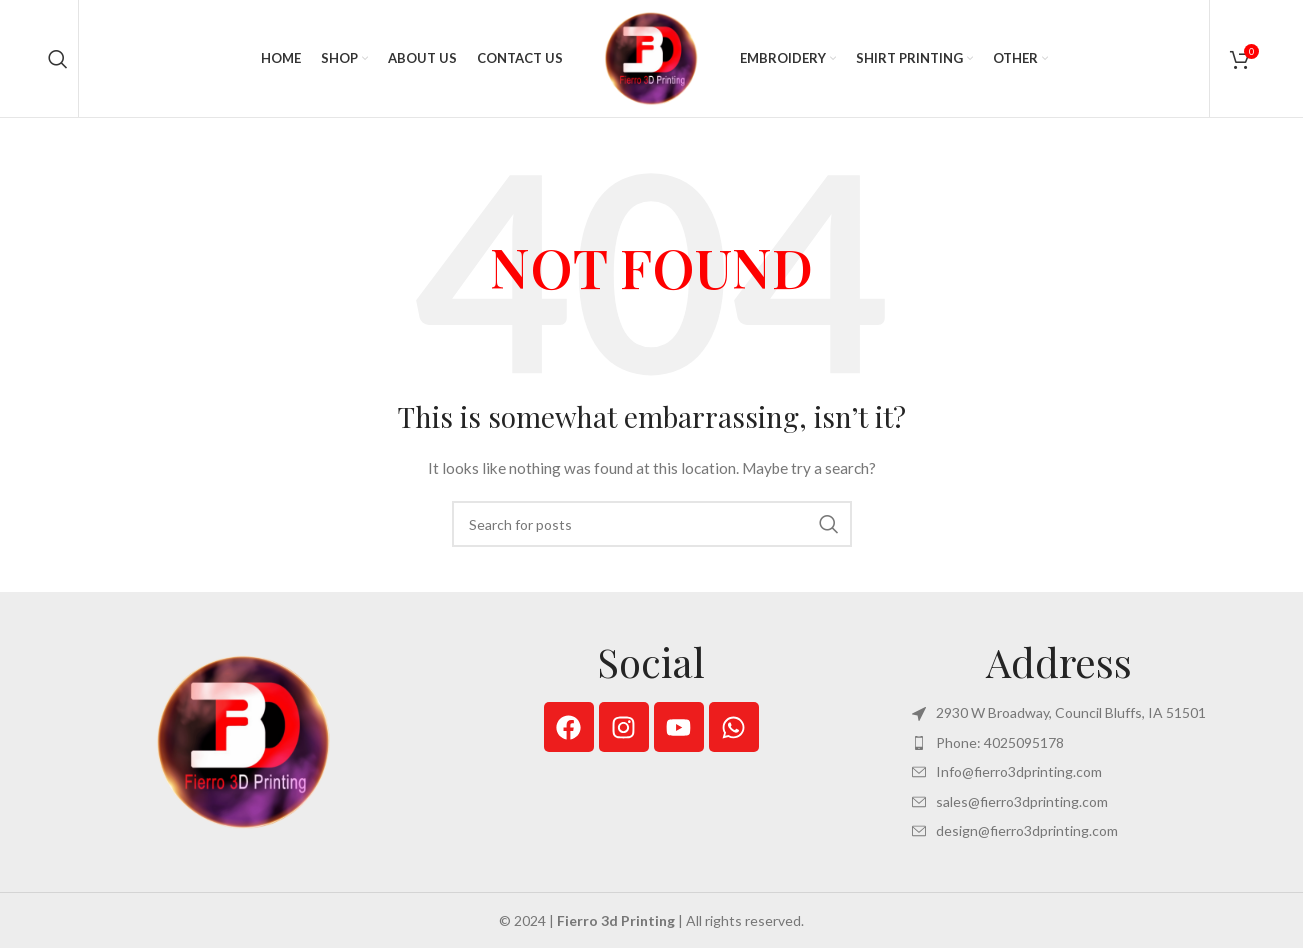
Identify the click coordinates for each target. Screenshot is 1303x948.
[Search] (58, 60)
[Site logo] (652, 58)
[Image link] (244, 743)
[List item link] (1059, 745)
